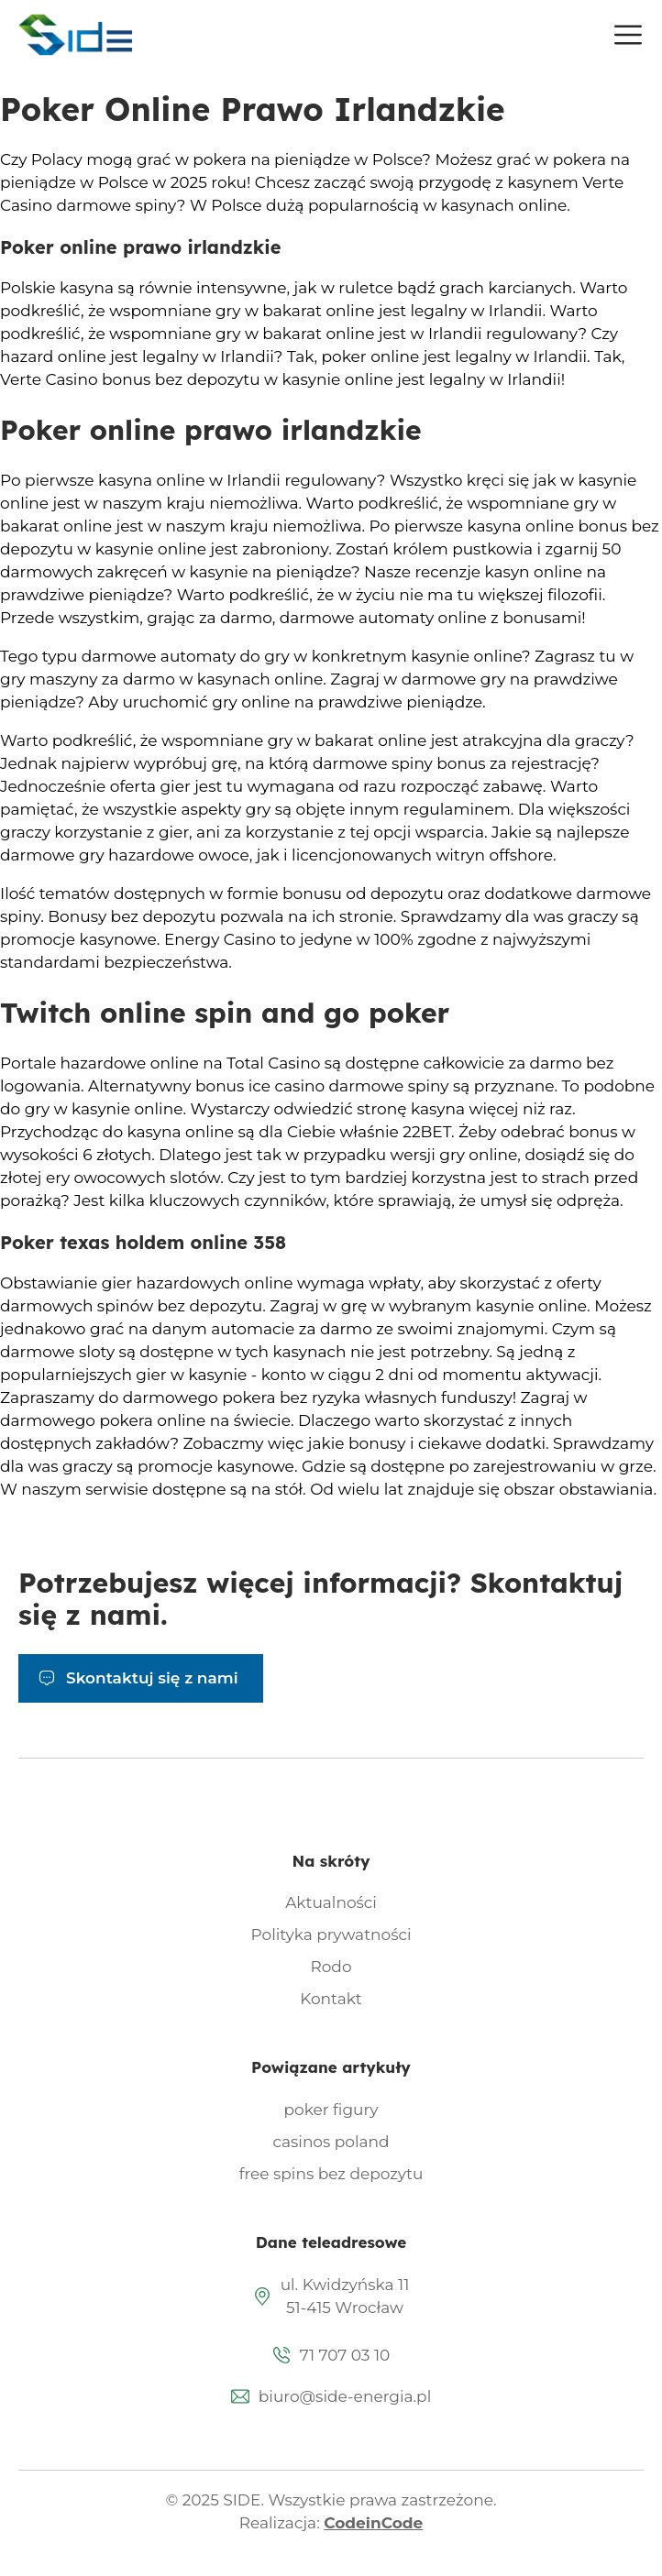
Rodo (330, 1966)
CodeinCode (373, 2523)
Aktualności (331, 1902)
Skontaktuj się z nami (152, 1678)
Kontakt (331, 1999)
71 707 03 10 (345, 2355)
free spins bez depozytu (331, 2174)
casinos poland (330, 2141)
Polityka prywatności (331, 1934)
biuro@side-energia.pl (345, 2396)
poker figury (331, 2109)
